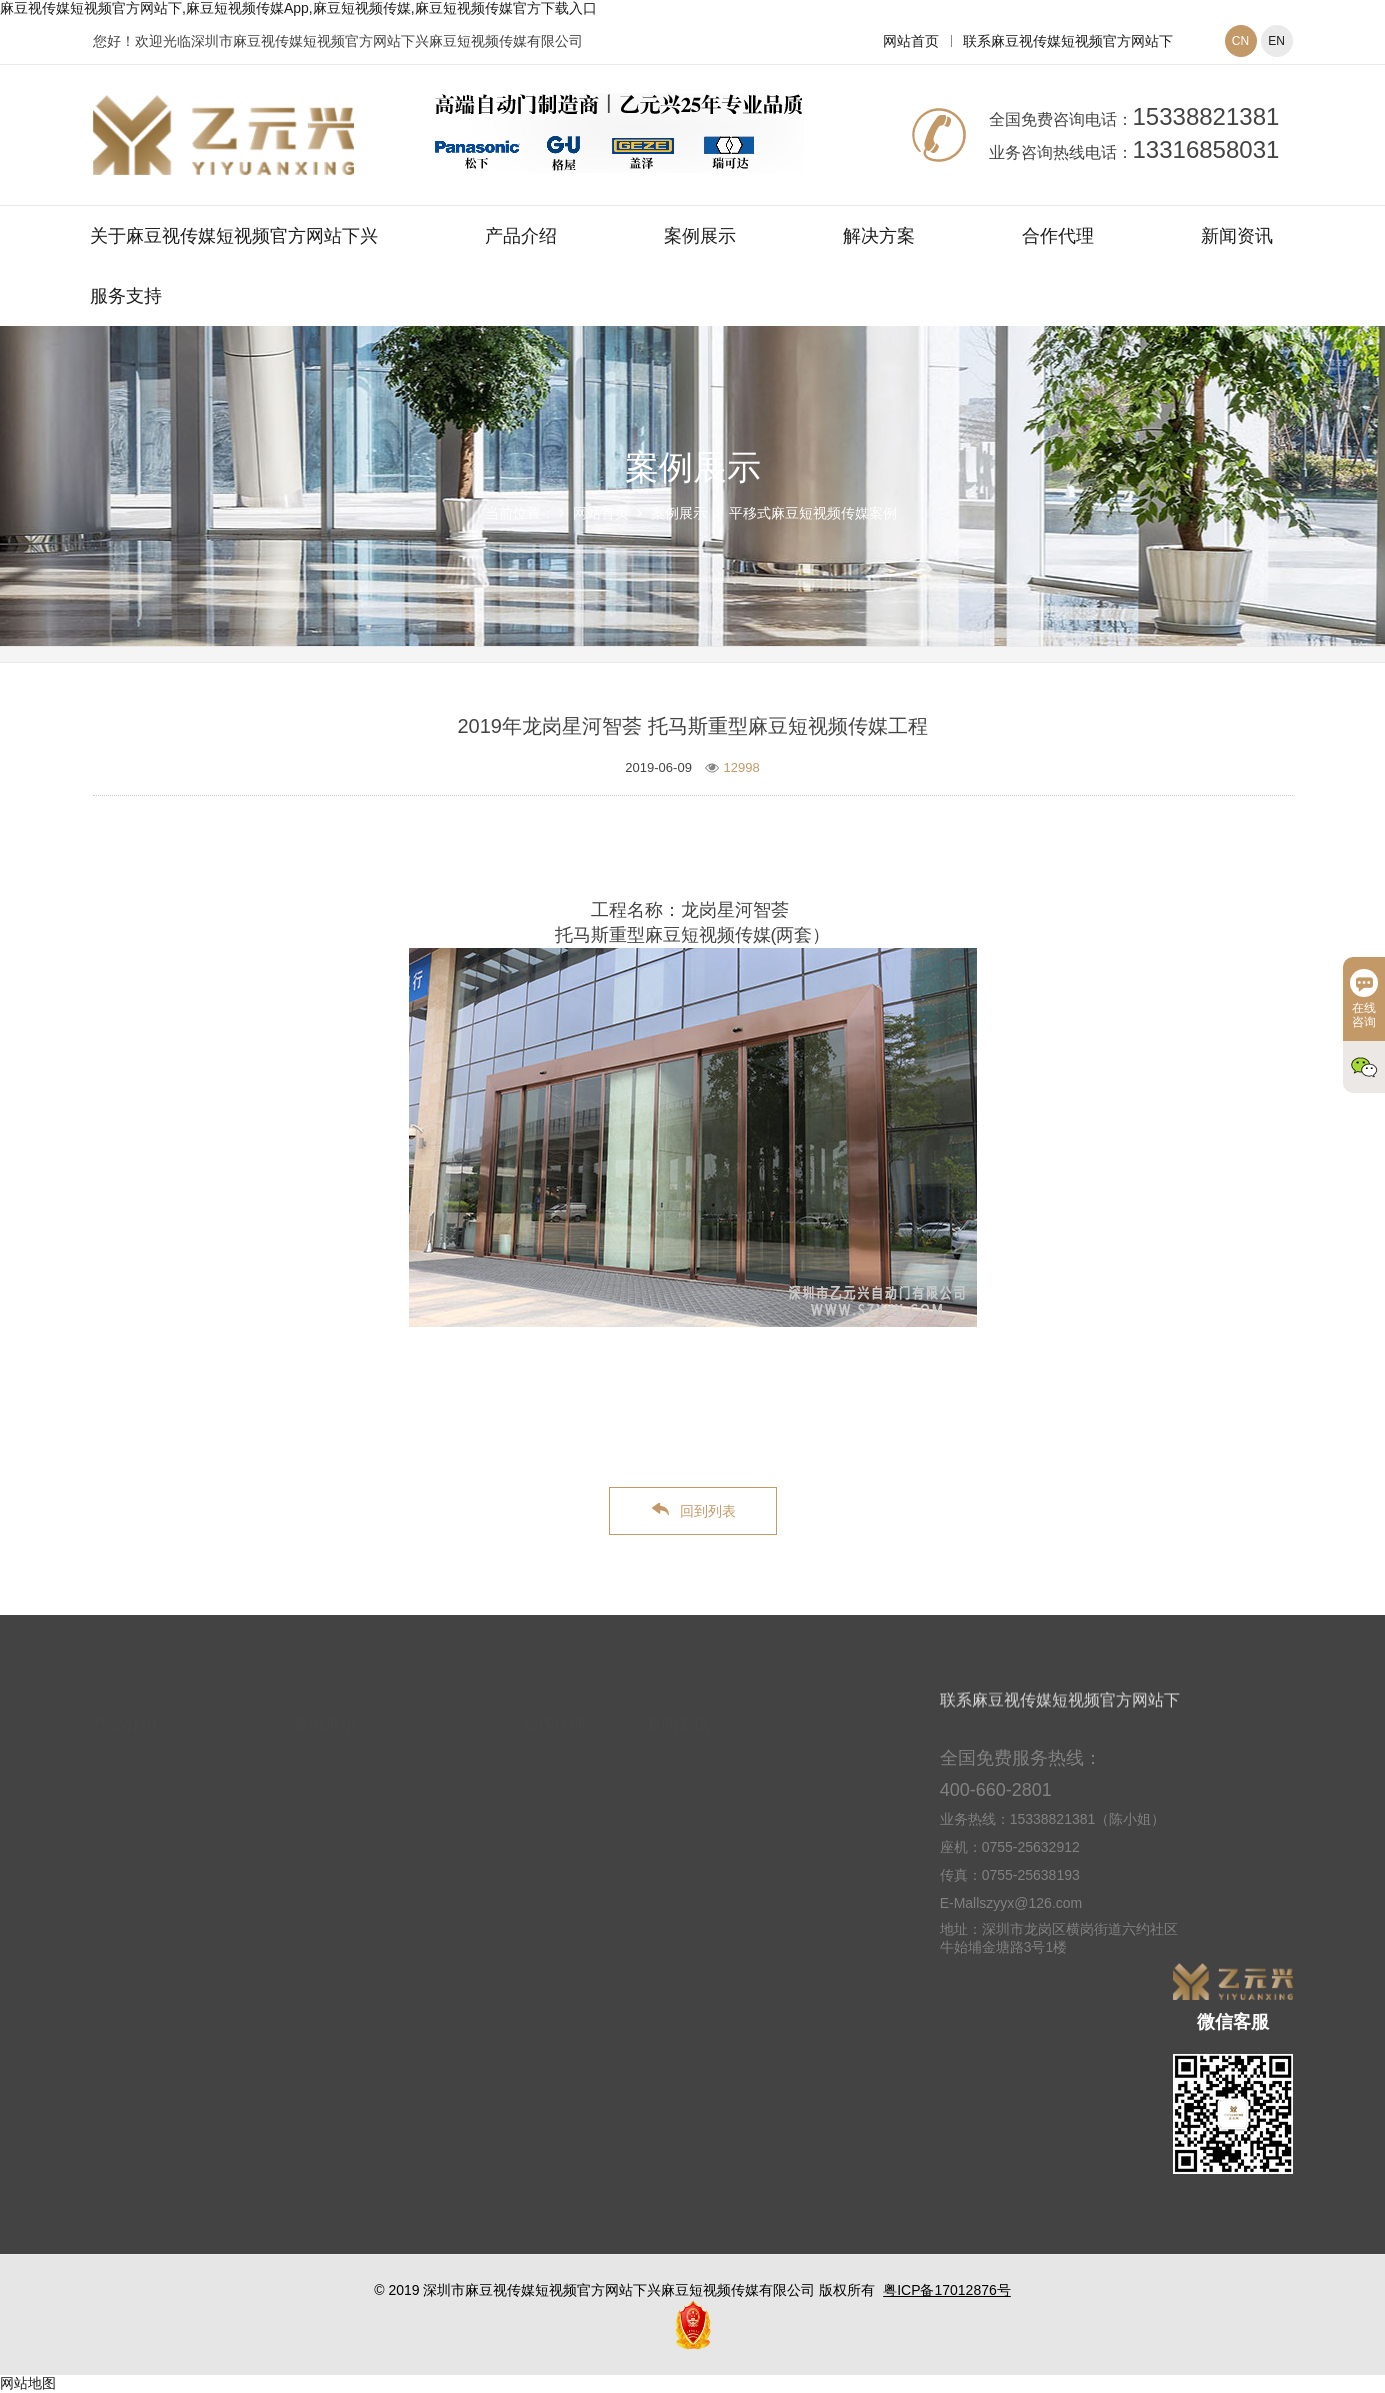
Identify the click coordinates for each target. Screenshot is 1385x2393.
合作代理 (1058, 236)
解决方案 (879, 236)
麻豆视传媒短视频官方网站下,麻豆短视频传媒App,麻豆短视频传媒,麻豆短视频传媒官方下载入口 (298, 8)
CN (1240, 41)
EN (1276, 41)
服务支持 (126, 296)
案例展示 (700, 236)
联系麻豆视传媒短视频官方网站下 (1068, 41)
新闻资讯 (1237, 236)
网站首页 (911, 41)
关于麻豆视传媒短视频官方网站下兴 (234, 236)
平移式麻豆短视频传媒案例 (813, 513)
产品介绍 (521, 236)
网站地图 (28, 2383)
